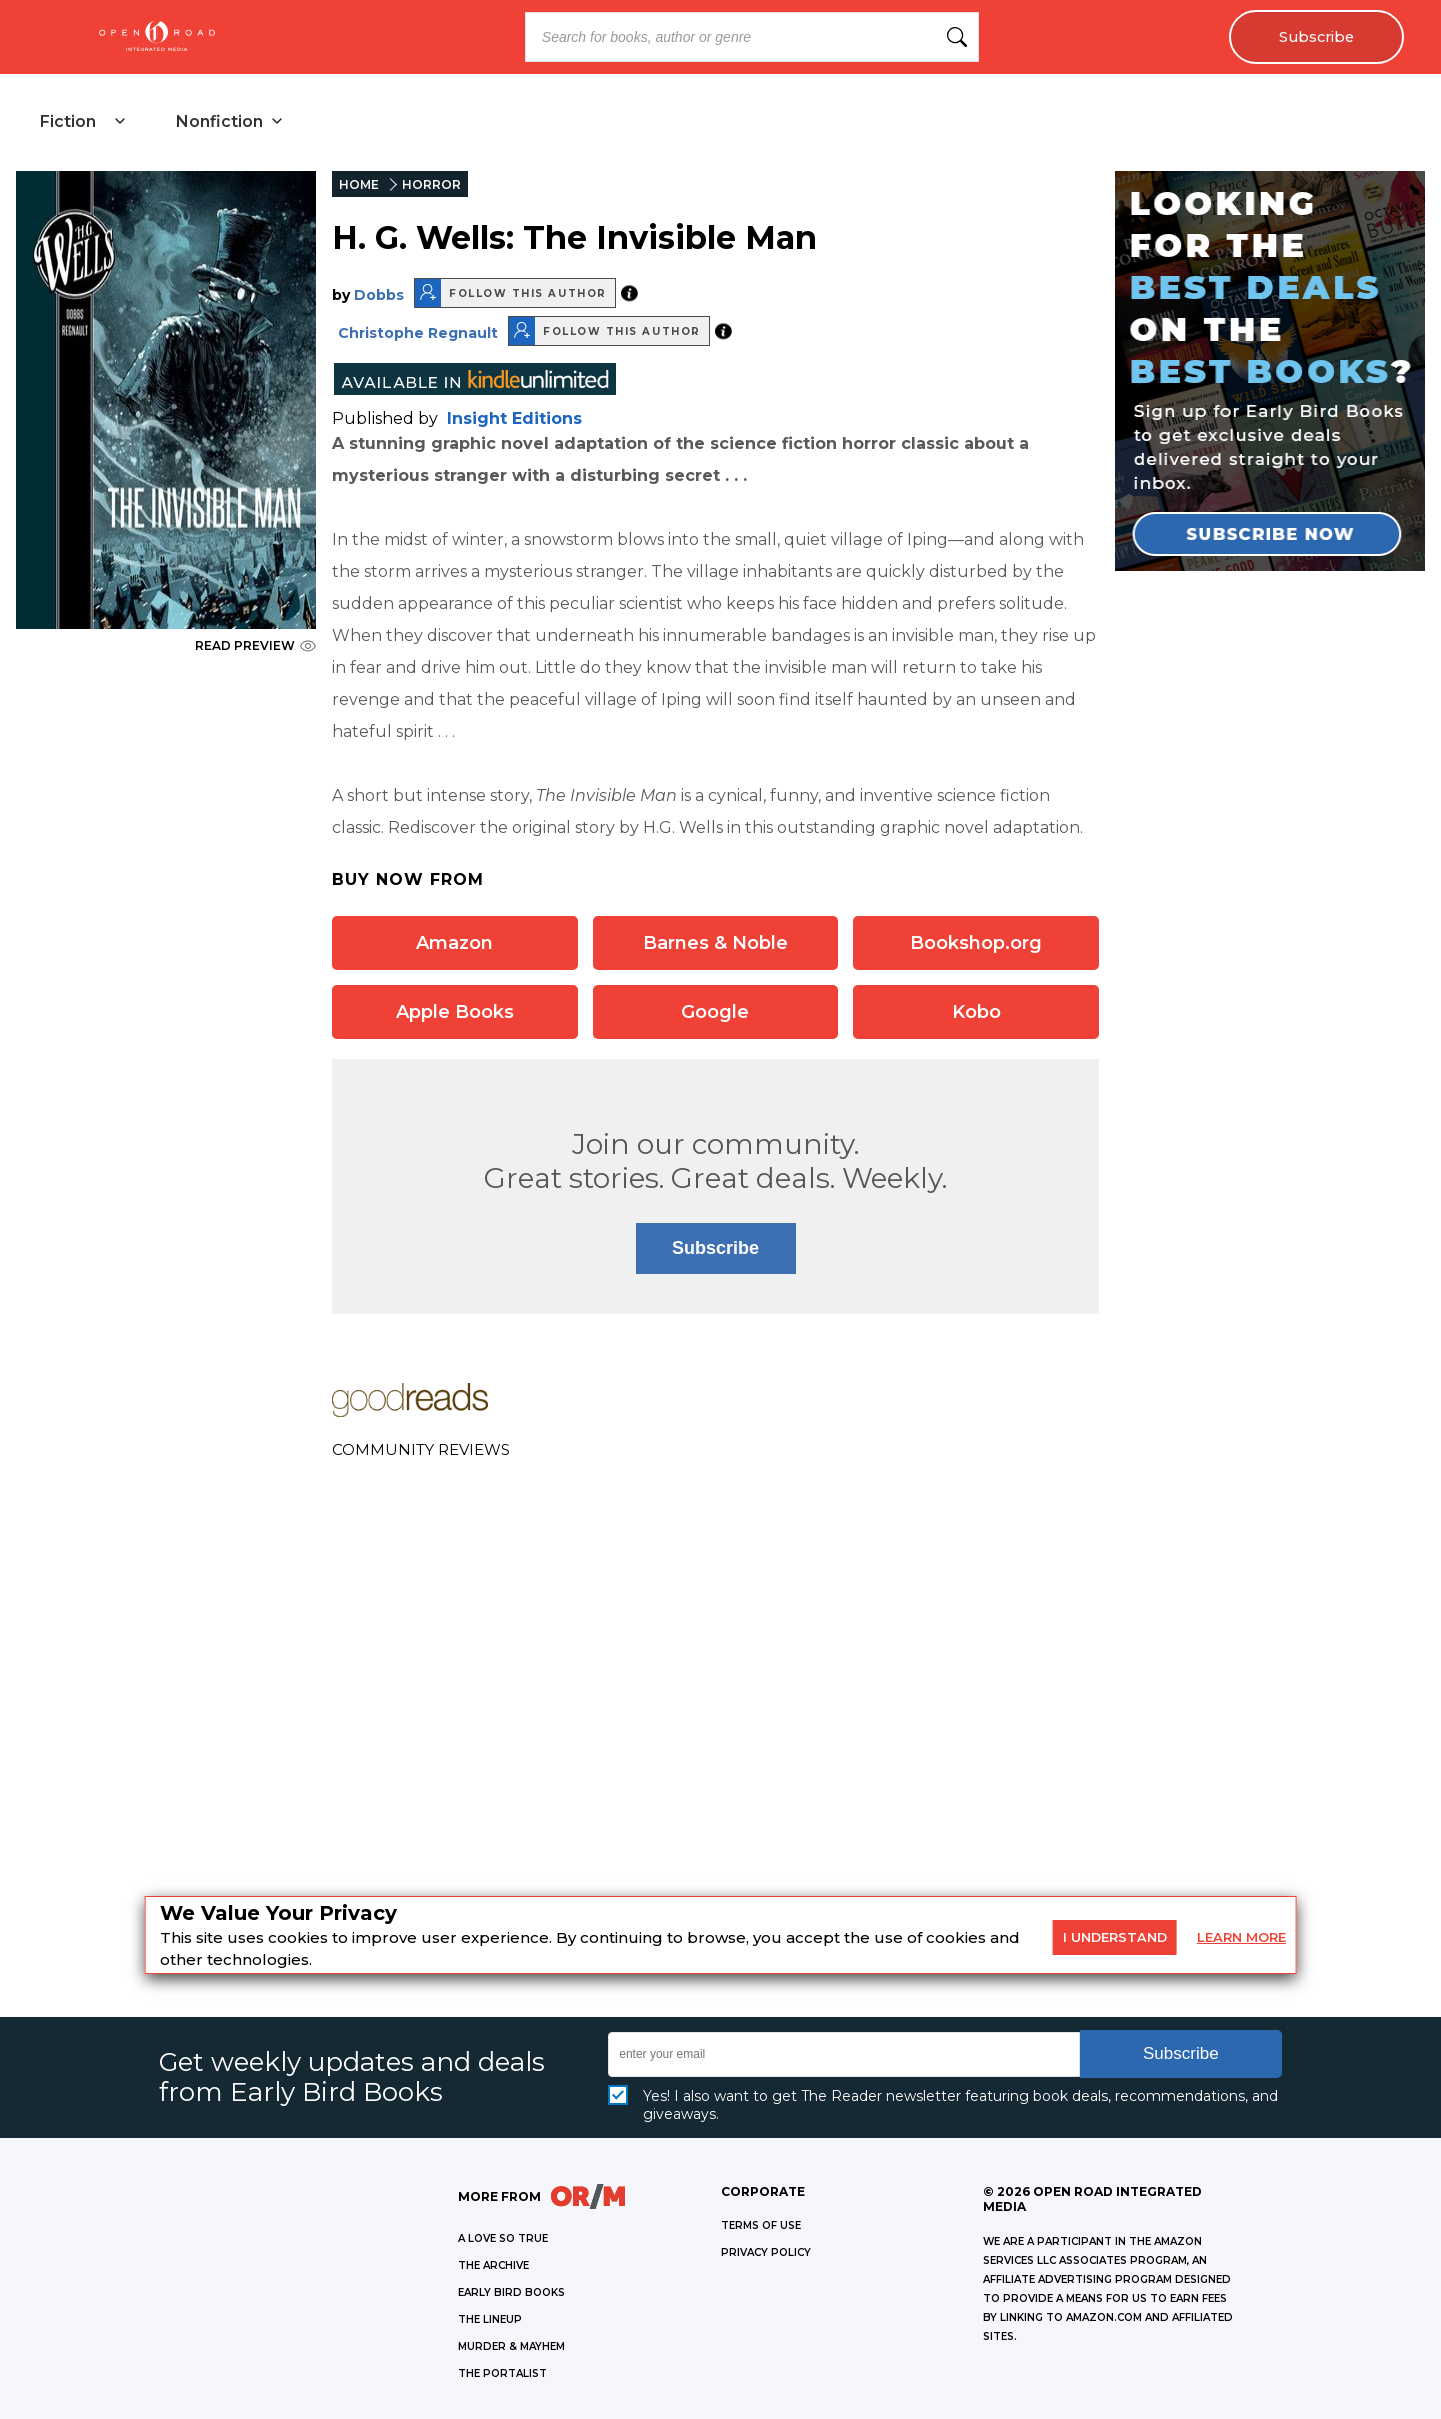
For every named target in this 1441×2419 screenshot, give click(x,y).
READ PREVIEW (255, 645)
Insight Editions (514, 418)
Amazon (454, 943)
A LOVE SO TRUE (503, 2238)
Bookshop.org (976, 943)
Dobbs (379, 295)
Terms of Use (761, 2225)
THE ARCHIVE (493, 2265)
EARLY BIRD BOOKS (511, 2292)
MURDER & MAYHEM (511, 2346)
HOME (359, 184)
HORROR (431, 184)
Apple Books (455, 1012)
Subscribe (1316, 37)
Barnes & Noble (715, 943)
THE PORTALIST (502, 2373)
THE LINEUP (490, 2319)
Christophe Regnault (418, 333)
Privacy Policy (766, 2252)
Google (715, 1012)
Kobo (976, 1012)
